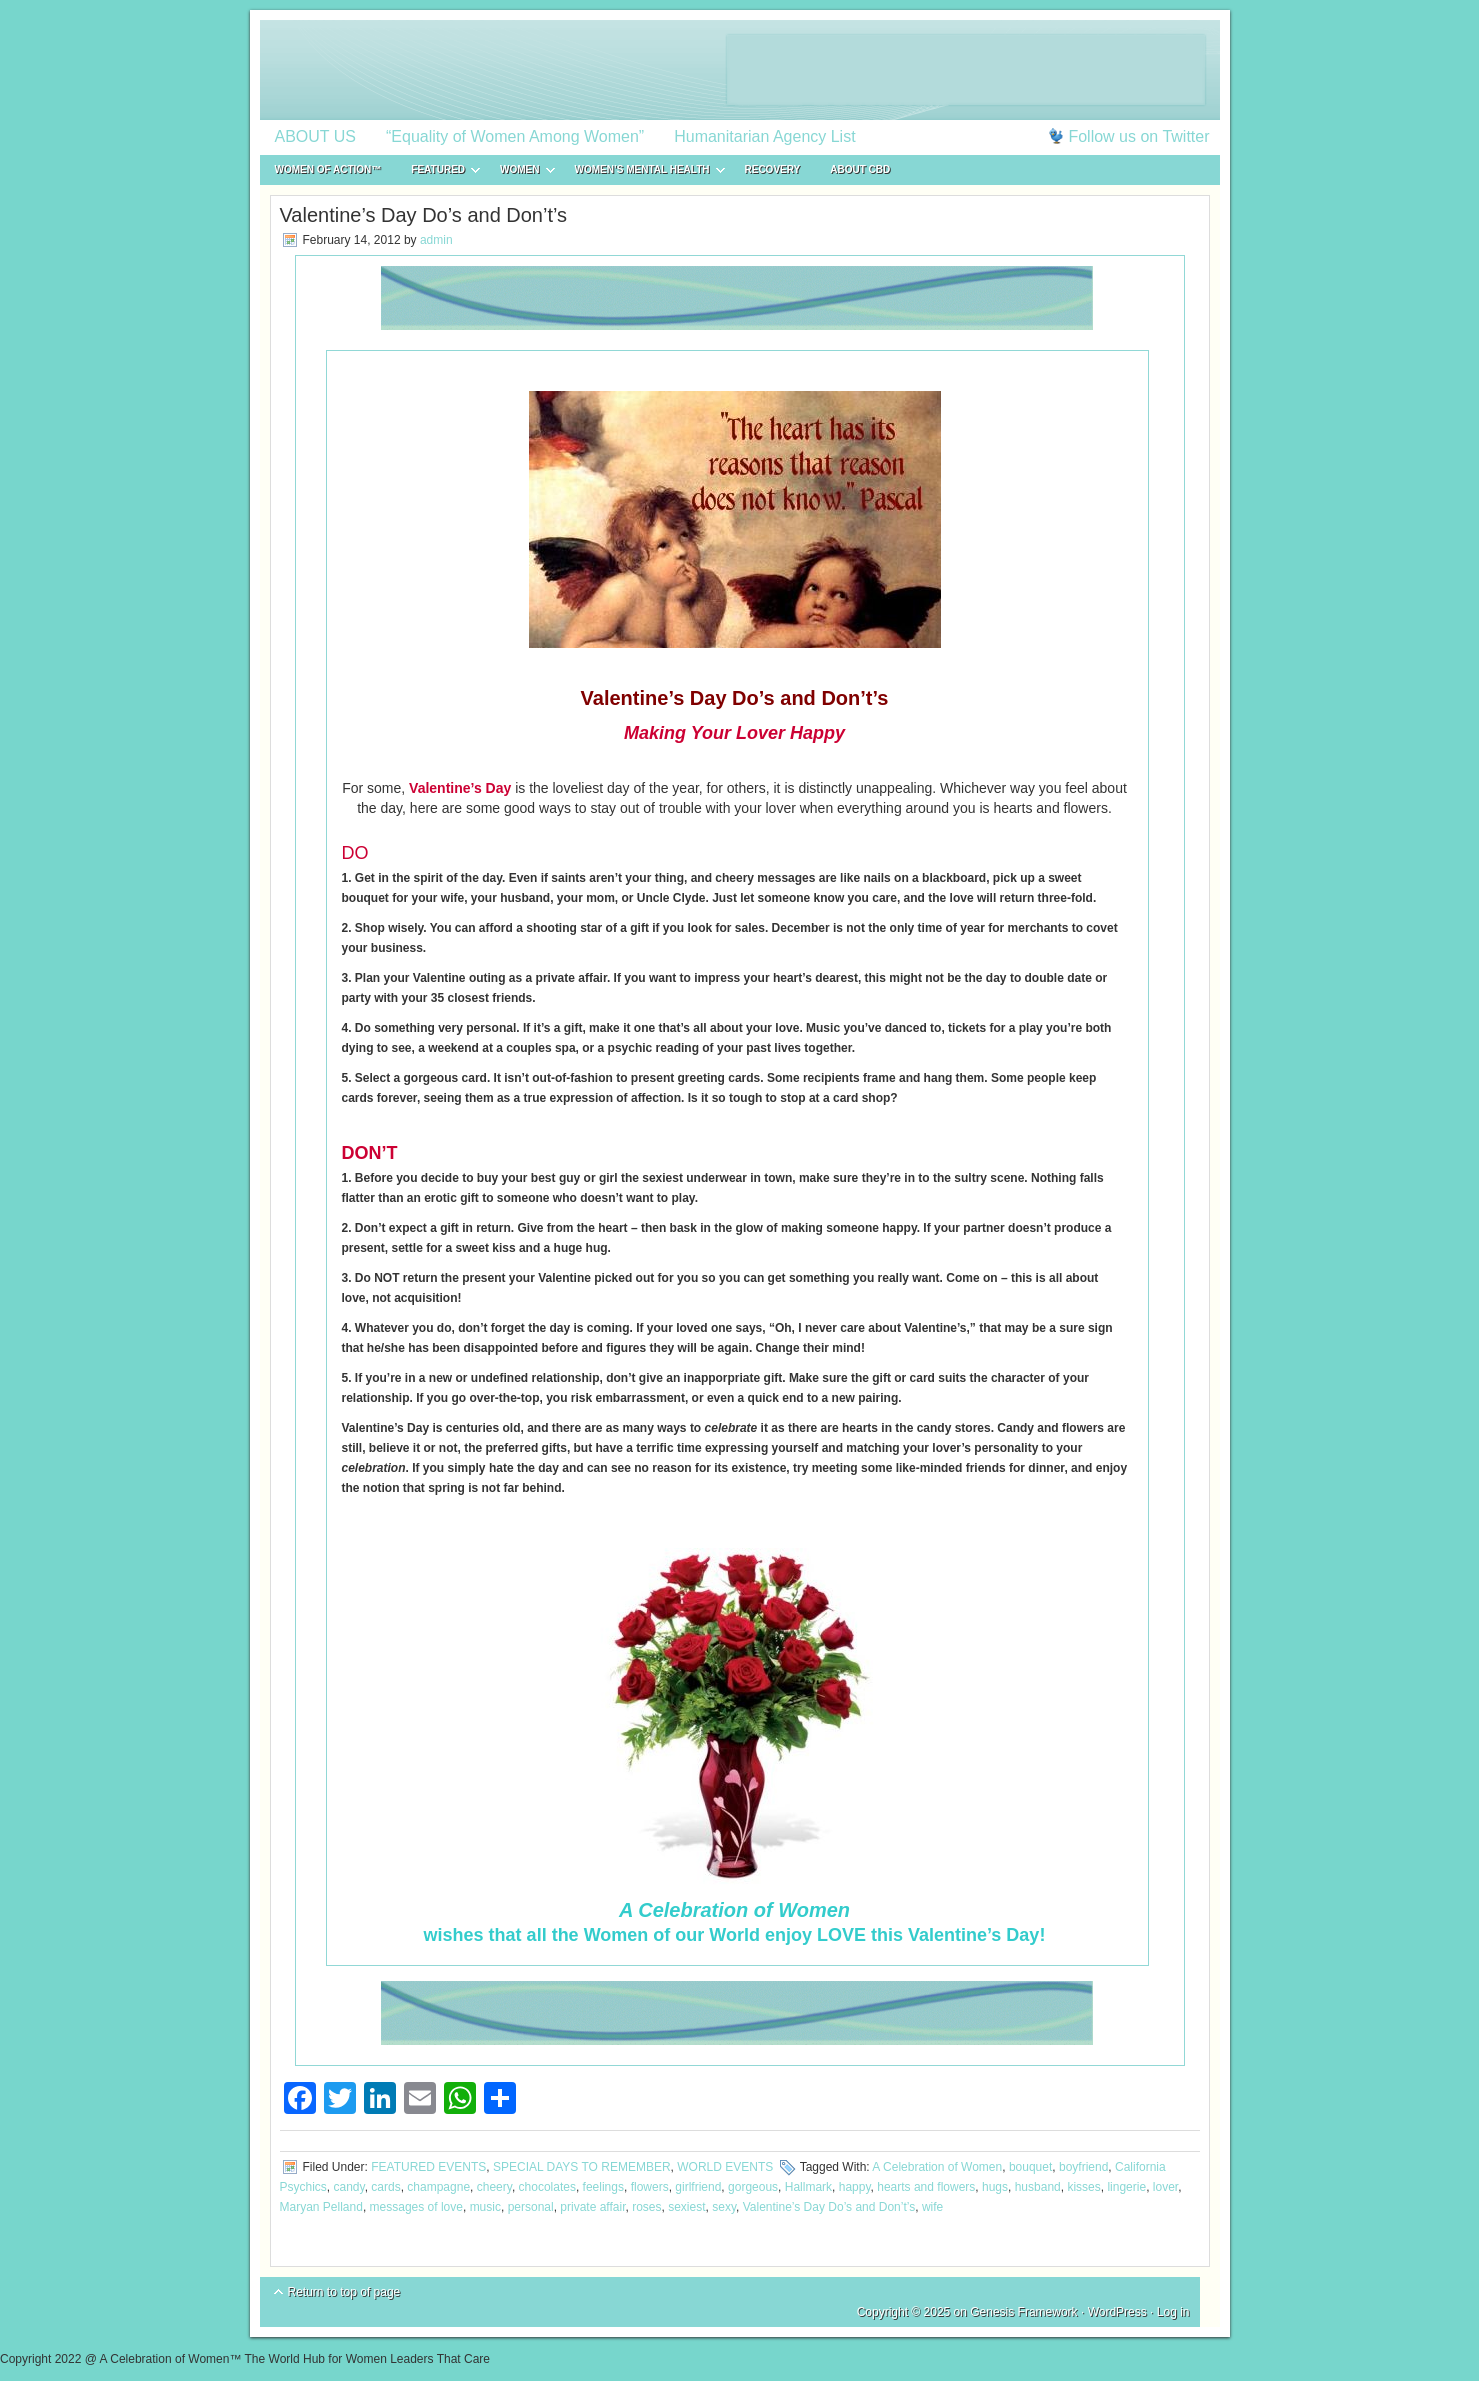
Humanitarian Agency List (764, 136)
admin (436, 240)
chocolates (547, 2187)
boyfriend (1083, 2167)
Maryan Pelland (321, 2207)
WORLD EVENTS (725, 2167)
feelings (603, 2187)
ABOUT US (316, 136)
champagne (438, 2187)
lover (1165, 2187)
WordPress (1117, 2312)
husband (1038, 2187)
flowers (650, 2187)
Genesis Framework (1023, 2312)
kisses (1083, 2187)
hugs (995, 2187)
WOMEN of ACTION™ (328, 169)
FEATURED (438, 172)
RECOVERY (773, 169)
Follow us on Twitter (1138, 136)
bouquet (1030, 2167)
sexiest (686, 2207)
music (485, 2207)
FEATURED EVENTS (428, 2167)
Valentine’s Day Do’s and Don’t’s (829, 2207)
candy (349, 2187)
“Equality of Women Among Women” (515, 136)
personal (531, 2207)
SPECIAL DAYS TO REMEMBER (582, 2167)
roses (646, 2207)
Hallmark (808, 2187)
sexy (724, 2207)
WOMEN (519, 172)
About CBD (860, 169)
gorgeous (753, 2187)
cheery (494, 2187)
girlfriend (698, 2187)
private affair (592, 2207)
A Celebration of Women (937, 2167)
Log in (1173, 2312)
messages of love (416, 2207)
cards (385, 2187)
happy (855, 2187)
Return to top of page (344, 2292)
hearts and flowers (926, 2187)
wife (932, 2207)
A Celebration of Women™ (740, 70)
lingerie (1126, 2187)
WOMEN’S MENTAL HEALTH (642, 172)
